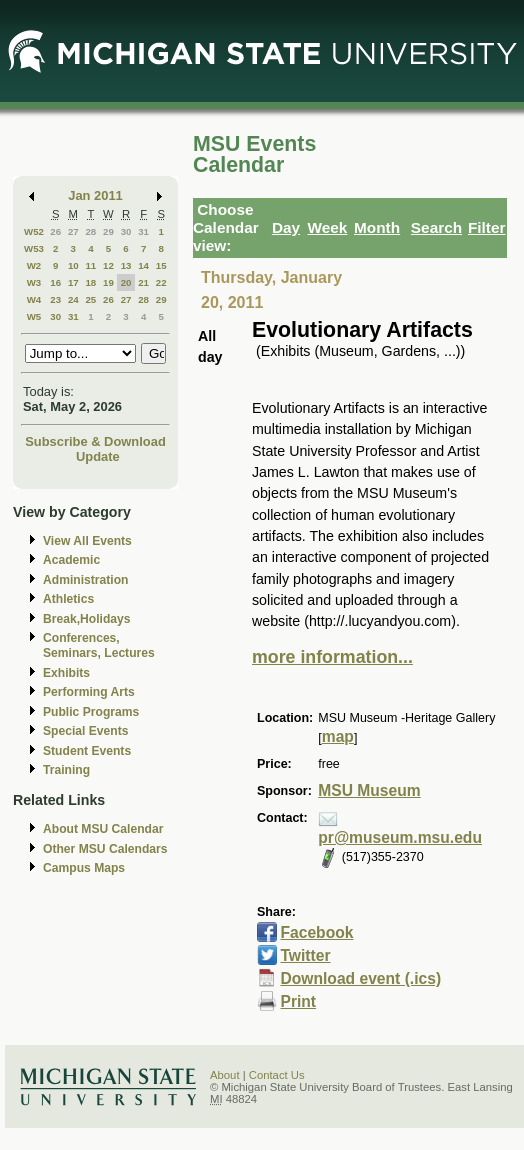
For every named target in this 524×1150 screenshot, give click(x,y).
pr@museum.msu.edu (400, 837)
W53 (34, 248)
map (338, 736)
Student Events (87, 751)
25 (90, 299)
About (225, 1075)
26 (55, 231)
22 (161, 282)
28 (90, 231)
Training (66, 770)
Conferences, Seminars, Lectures (99, 645)
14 (143, 265)
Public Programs (91, 712)
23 (55, 299)
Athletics (68, 599)
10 (73, 265)
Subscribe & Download (95, 441)
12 (108, 265)
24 (73, 299)
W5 (34, 316)
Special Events (85, 731)
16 (55, 282)
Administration (85, 580)
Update (98, 456)
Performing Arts (89, 692)
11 (90, 265)
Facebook (316, 932)
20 (126, 282)
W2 (34, 265)
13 (126, 265)
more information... (332, 657)
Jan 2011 (95, 195)
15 (161, 265)
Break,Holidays (87, 619)
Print (298, 1001)
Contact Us (277, 1075)
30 (126, 231)
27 (73, 231)
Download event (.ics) (360, 978)
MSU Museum (369, 790)
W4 (34, 299)
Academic (71, 560)
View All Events (87, 541)
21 (143, 282)
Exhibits (66, 673)
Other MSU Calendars (105, 849)
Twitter (305, 955)
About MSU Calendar (103, 829)
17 (73, 282)
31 (143, 231)
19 (108, 282)
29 (108, 231)
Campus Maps (84, 868)
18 (90, 282)
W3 (34, 282)
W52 (34, 231)
